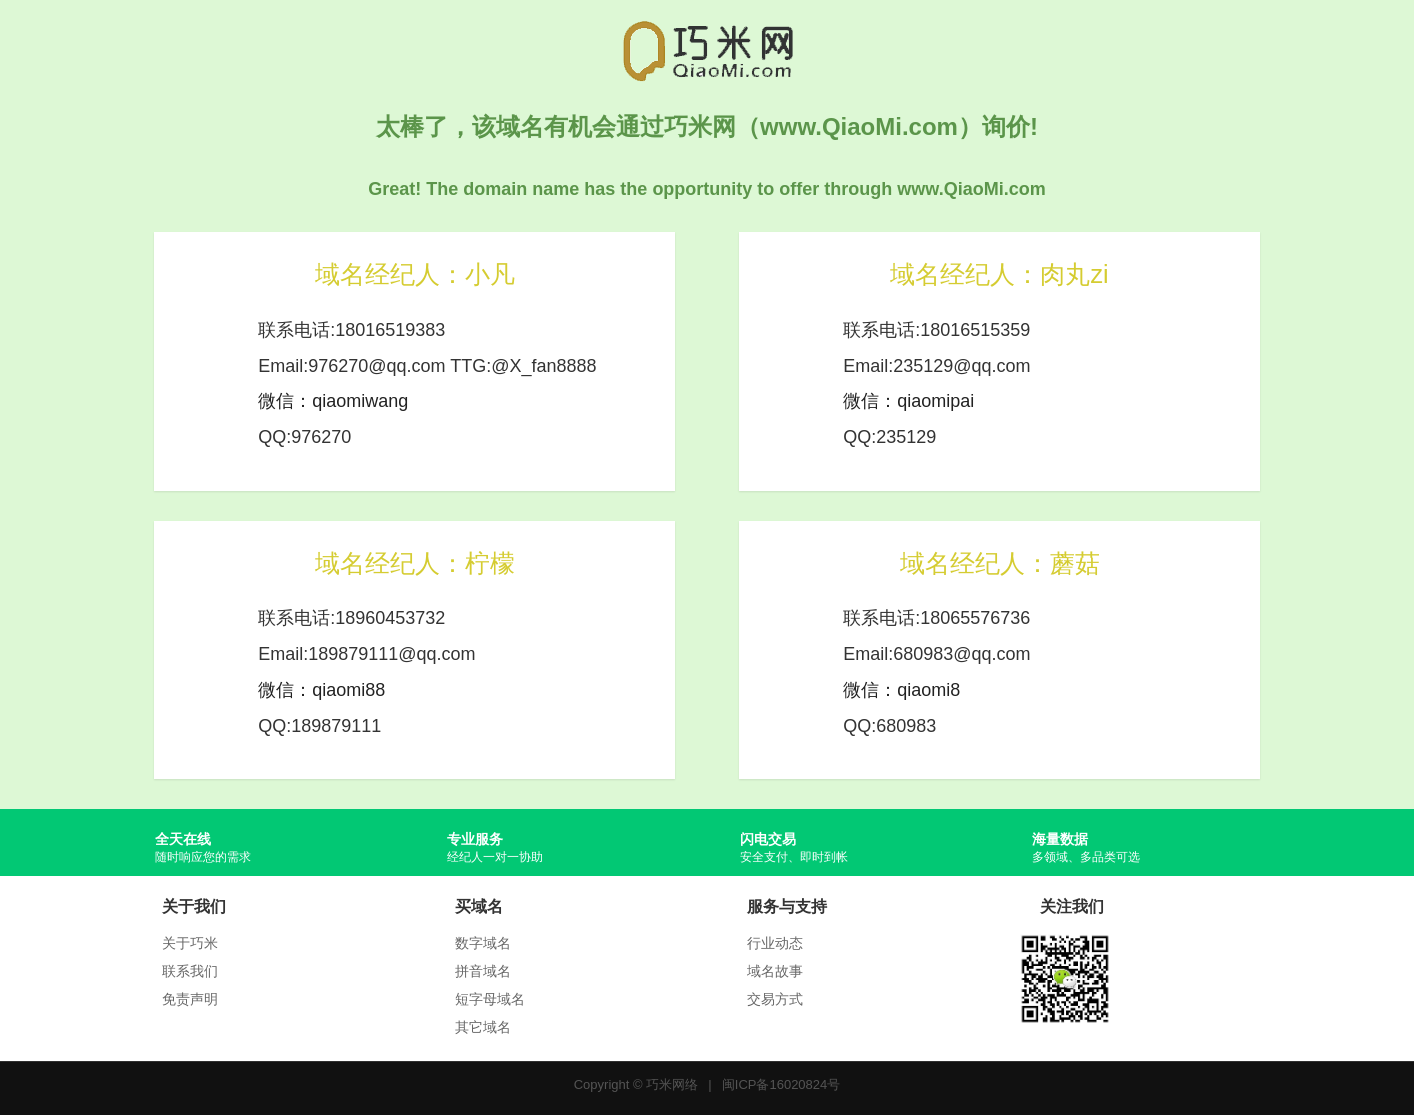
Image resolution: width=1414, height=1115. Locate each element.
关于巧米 (190, 943)
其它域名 (483, 1027)
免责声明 (190, 999)
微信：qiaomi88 (321, 690)
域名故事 (775, 971)
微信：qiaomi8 (901, 690)
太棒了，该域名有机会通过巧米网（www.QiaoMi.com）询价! (707, 126)
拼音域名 (483, 971)
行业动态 (775, 943)
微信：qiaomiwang (333, 401)
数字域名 (483, 943)
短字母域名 (490, 999)
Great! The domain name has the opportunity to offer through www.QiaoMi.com (706, 189)
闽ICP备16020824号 (781, 1084)
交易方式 (775, 999)
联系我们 (190, 971)
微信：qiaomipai (908, 401)
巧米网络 (672, 1084)
